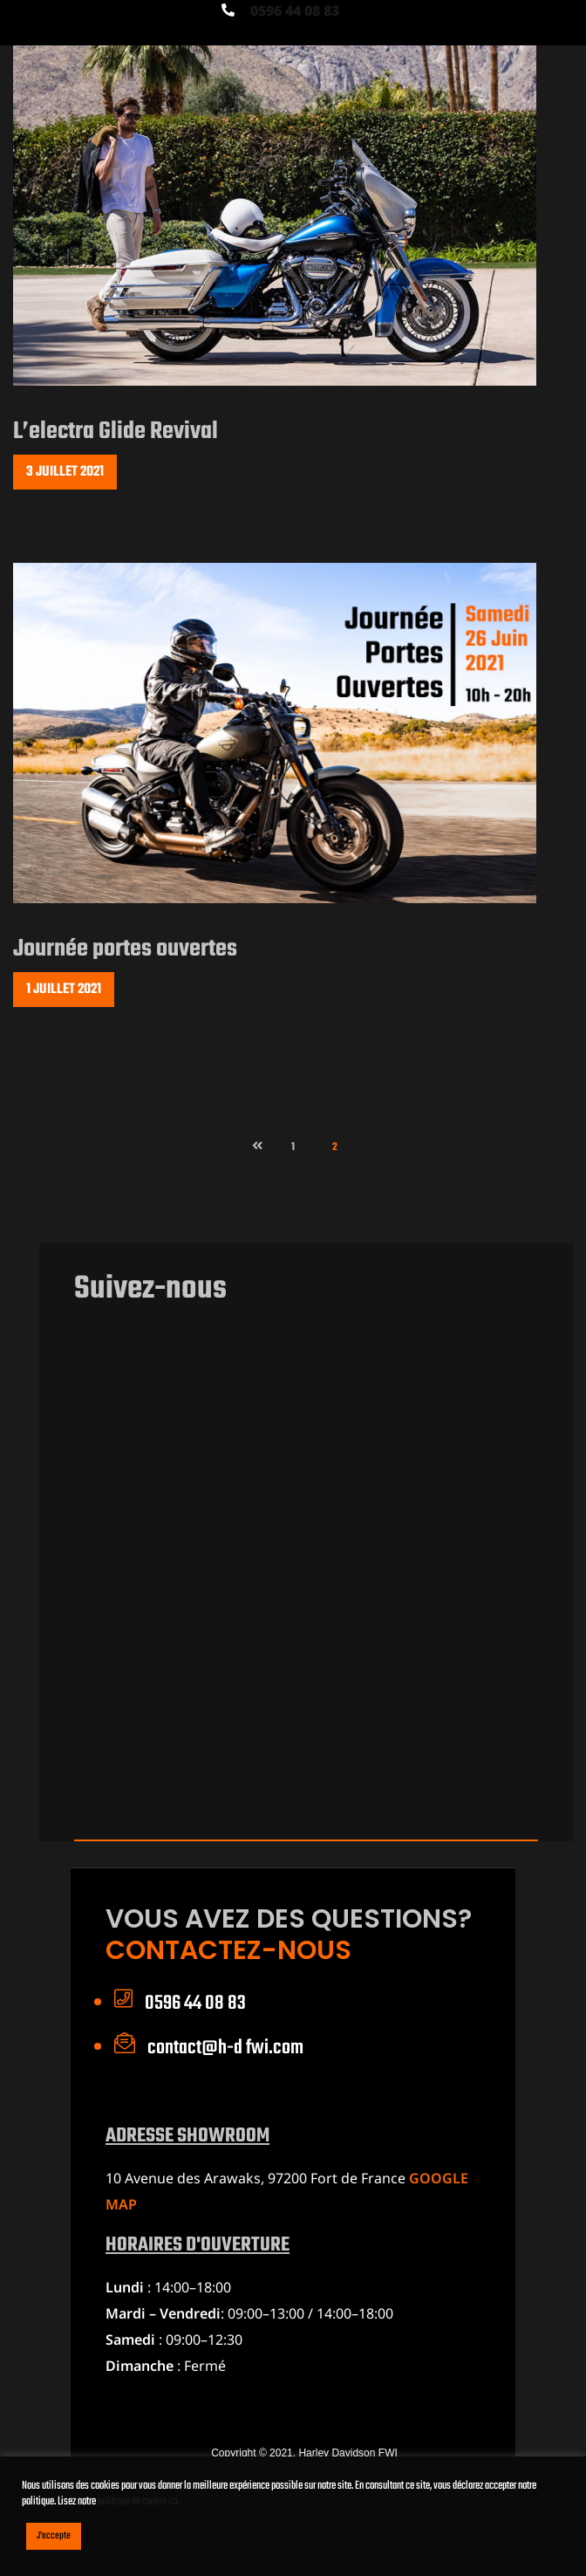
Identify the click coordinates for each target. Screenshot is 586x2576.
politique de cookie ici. (139, 2501)
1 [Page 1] (300, 1142)
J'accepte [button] (54, 2536)
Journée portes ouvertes (125, 949)
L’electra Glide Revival (115, 431)
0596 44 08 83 (294, 10)
